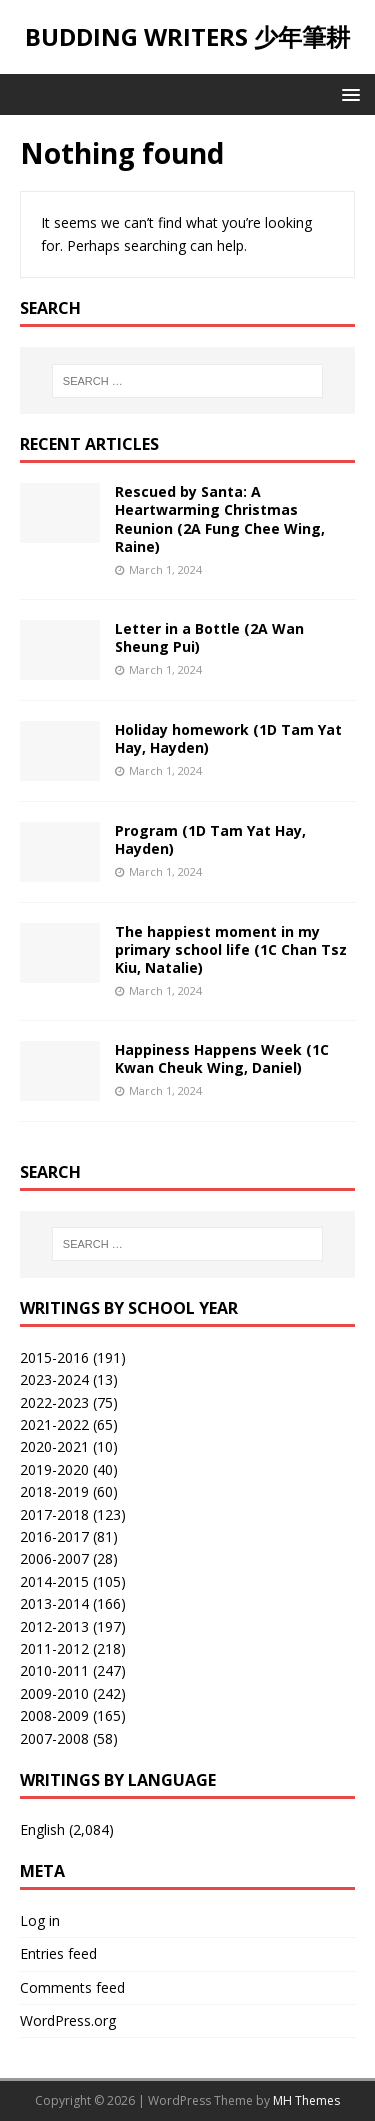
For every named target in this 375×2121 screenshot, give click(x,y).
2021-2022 (54, 1424)
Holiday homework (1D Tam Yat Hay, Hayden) (228, 738)
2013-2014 (54, 1603)
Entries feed (58, 1953)
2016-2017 (54, 1536)
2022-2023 (54, 1402)
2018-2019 (54, 1491)
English (42, 1829)
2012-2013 (54, 1626)
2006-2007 (54, 1558)
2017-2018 (54, 1514)
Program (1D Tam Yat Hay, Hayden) (210, 839)
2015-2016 (54, 1357)
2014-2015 (54, 1581)
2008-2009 (54, 1715)
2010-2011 (54, 1670)
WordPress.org (68, 2020)
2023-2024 (54, 1379)
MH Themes (306, 2100)
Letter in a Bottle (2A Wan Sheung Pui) (209, 637)
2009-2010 (54, 1693)
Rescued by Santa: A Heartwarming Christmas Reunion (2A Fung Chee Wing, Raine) (220, 519)
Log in (40, 1920)
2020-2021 (54, 1446)
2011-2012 (54, 1648)
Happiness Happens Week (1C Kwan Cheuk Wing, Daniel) (222, 1058)
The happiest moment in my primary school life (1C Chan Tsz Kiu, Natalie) (231, 949)
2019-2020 (54, 1469)
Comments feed (72, 1987)
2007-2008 (54, 1738)
